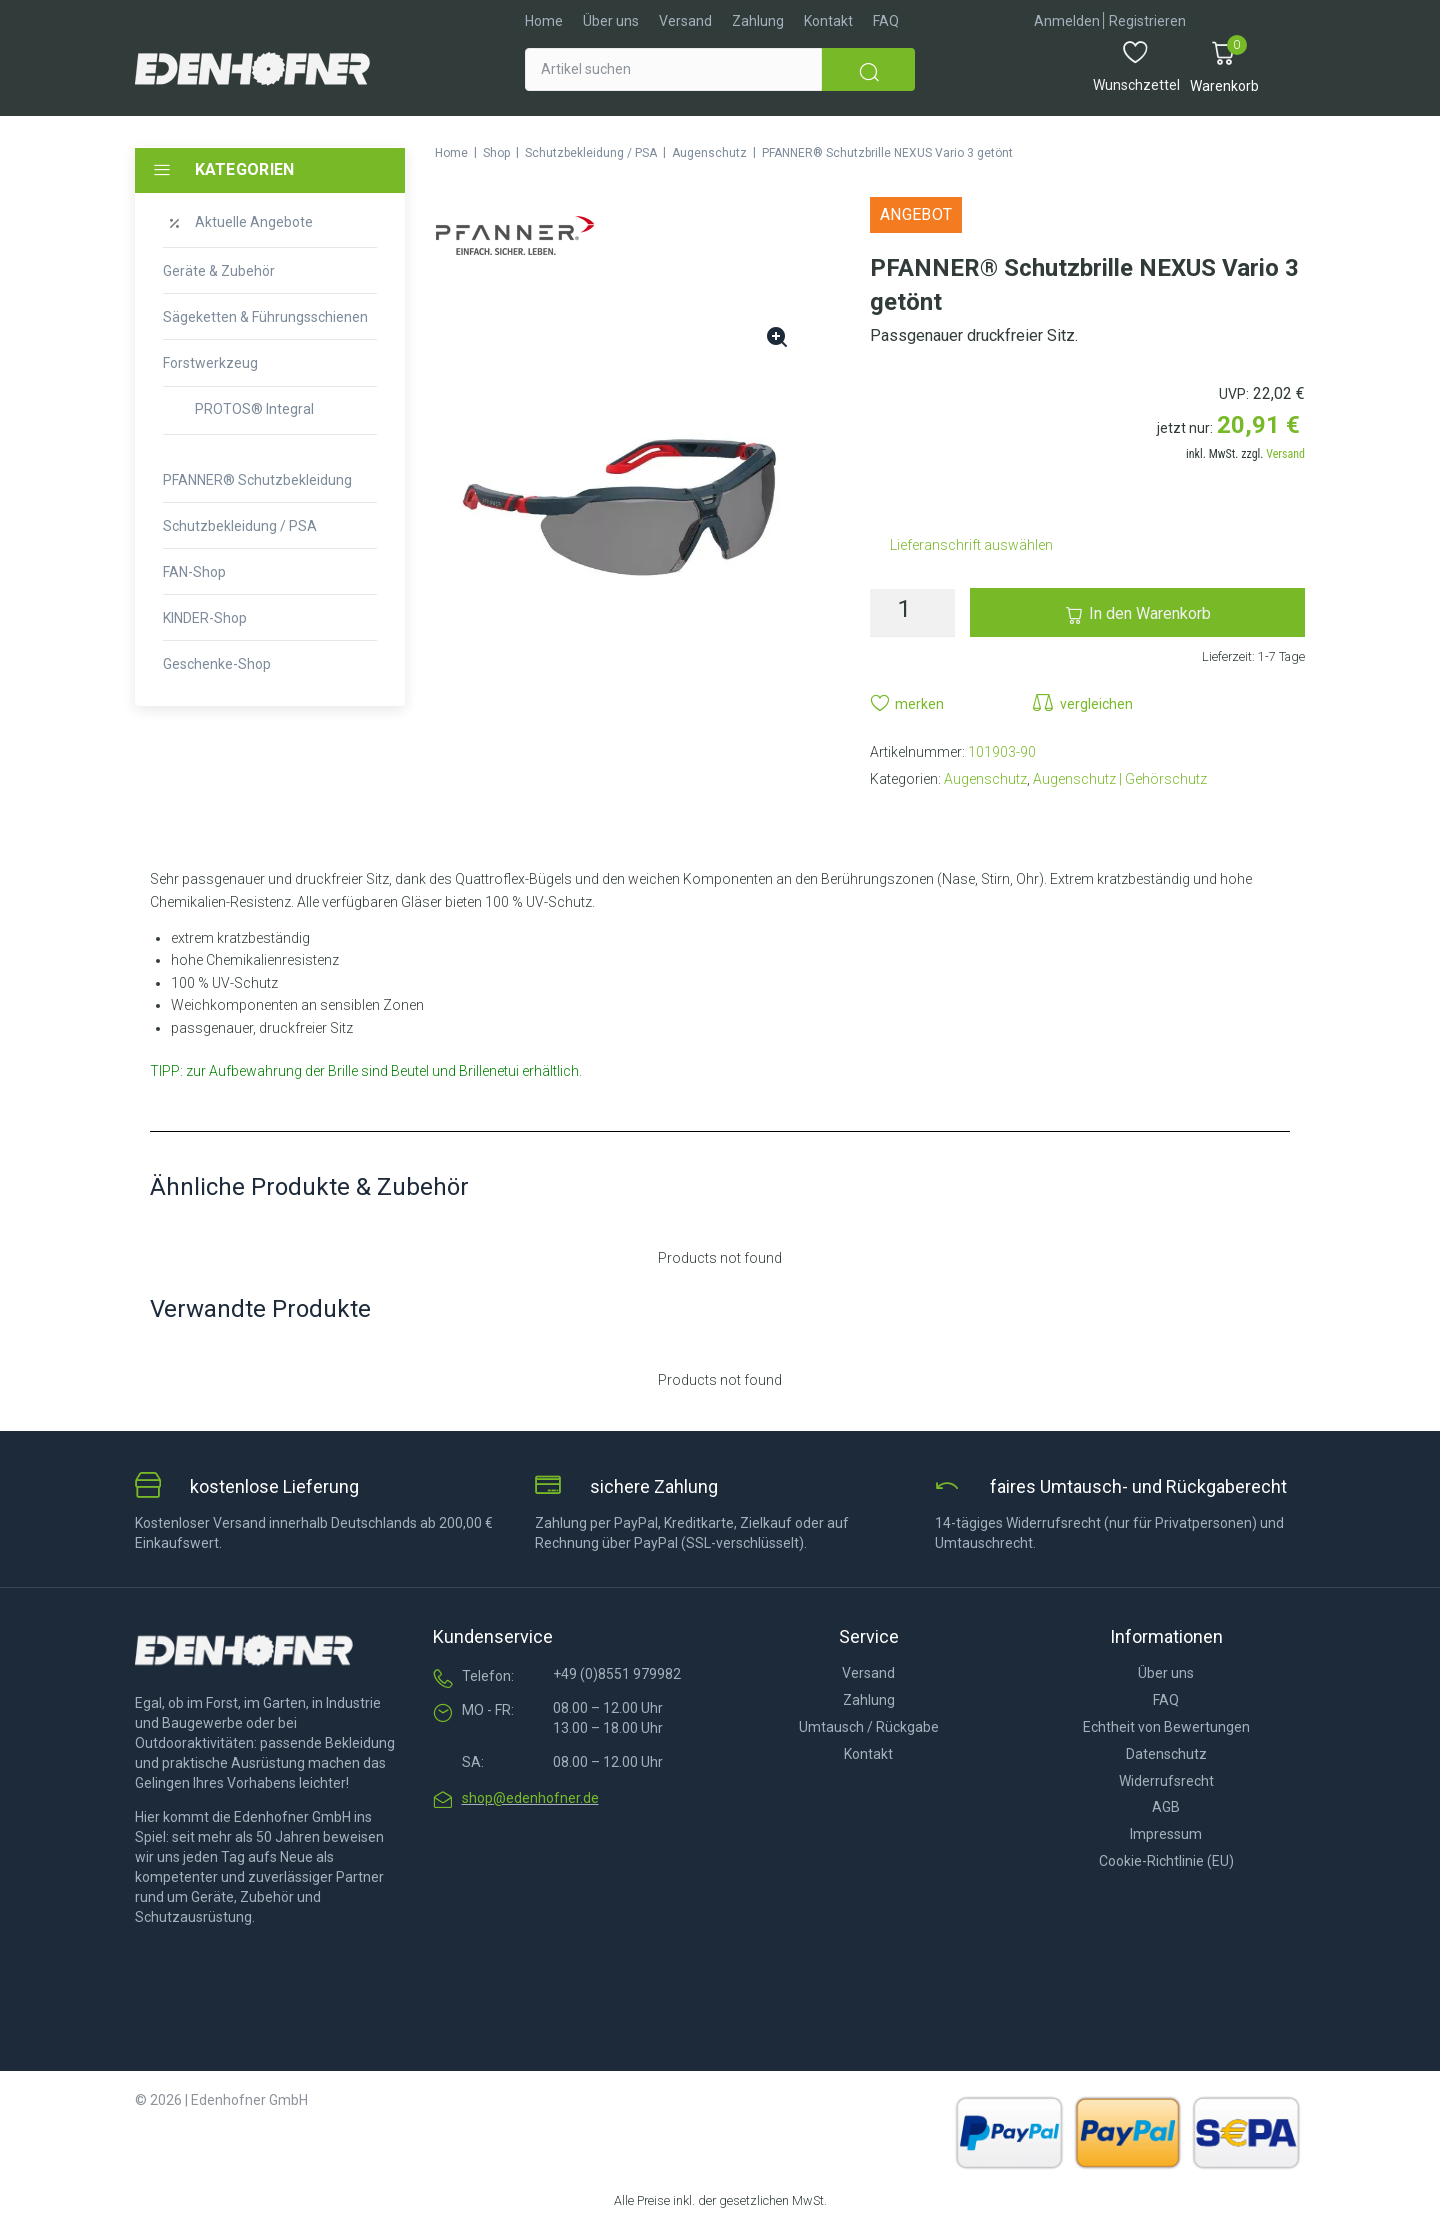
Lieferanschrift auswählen (971, 545)
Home (451, 153)
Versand (1285, 454)
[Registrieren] (1147, 21)
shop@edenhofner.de (530, 1798)
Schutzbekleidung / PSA (591, 153)
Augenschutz (709, 153)
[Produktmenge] (912, 613)
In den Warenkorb (1150, 613)
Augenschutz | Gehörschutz (1120, 779)
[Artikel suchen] (673, 69)
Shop (496, 153)
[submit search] (868, 69)
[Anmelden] (1067, 21)
